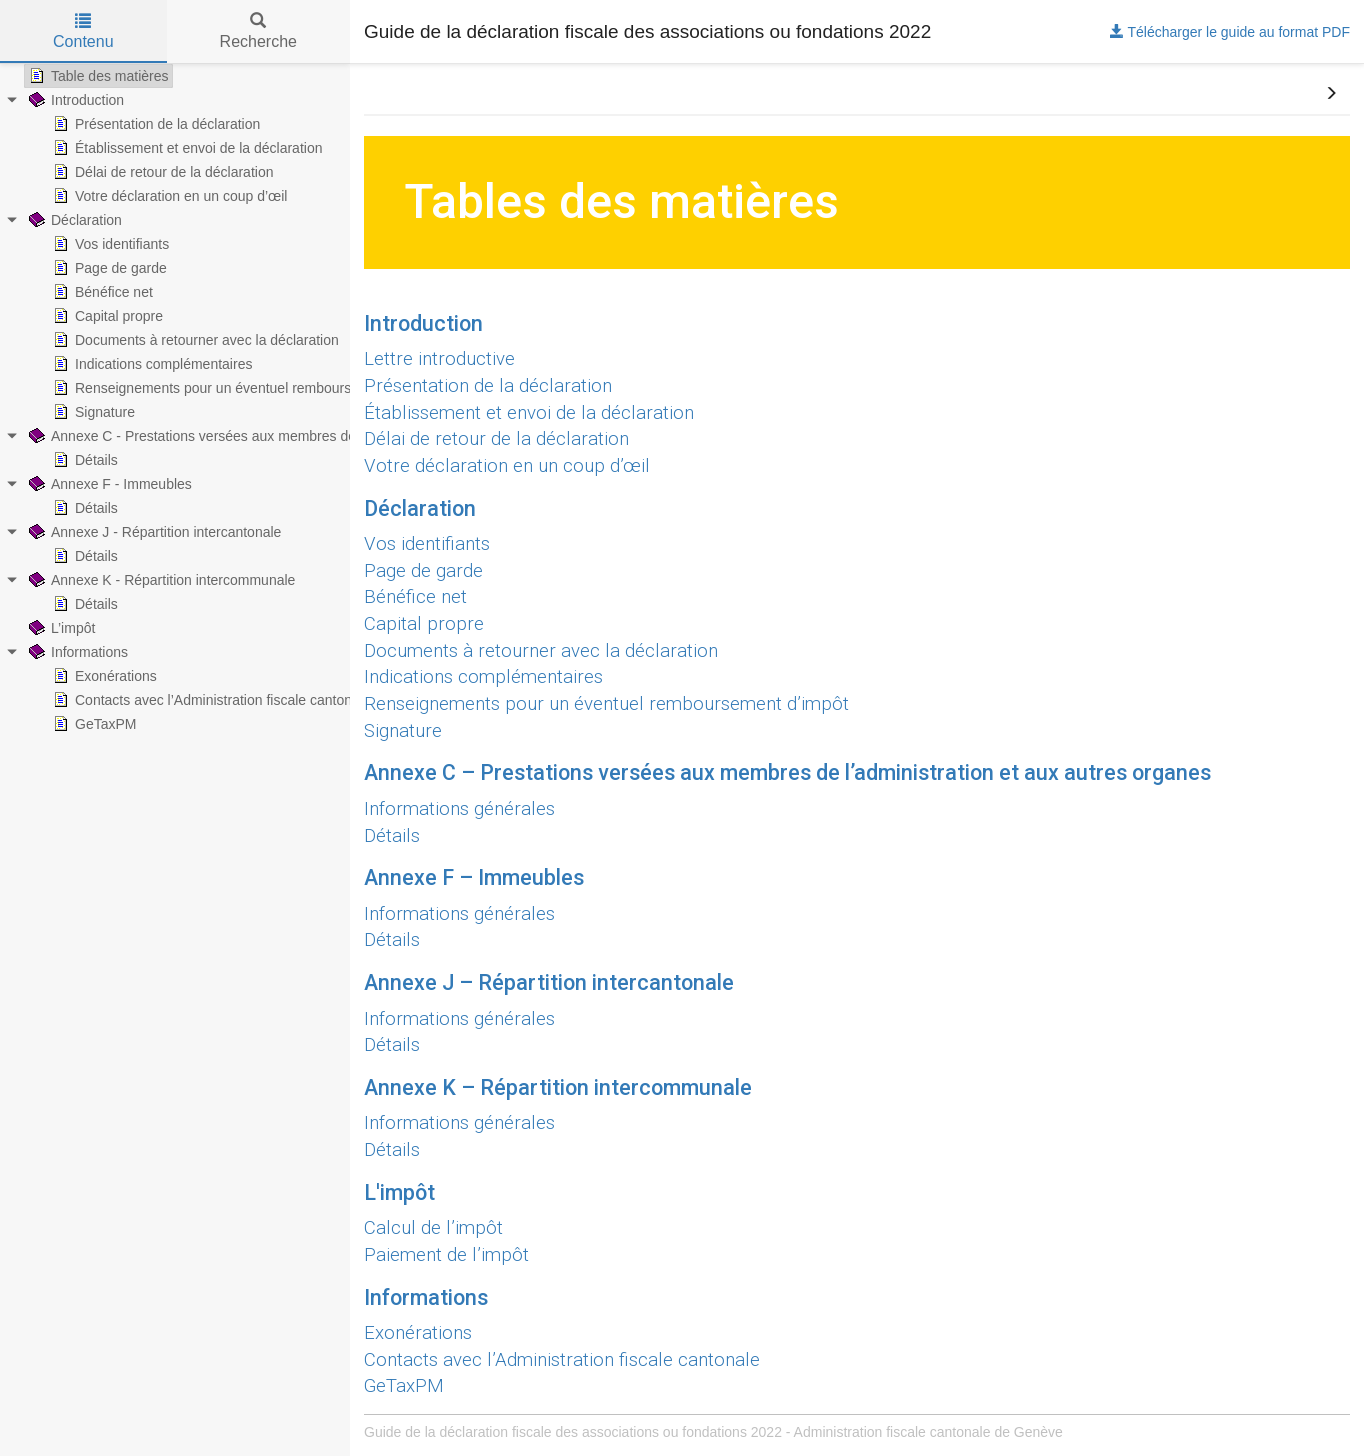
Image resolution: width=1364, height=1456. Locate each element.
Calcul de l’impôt (433, 1228)
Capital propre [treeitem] (106, 316)
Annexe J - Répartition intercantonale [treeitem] (153, 532)
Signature (403, 731)
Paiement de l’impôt (446, 1255)
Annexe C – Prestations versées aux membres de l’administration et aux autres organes (787, 772)
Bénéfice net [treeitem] (101, 292)
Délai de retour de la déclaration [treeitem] (161, 172)
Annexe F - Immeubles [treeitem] (108, 484)
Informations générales (459, 809)
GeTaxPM (404, 1386)
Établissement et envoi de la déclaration (529, 413)
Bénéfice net (415, 597)
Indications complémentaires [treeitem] (150, 364)
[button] (1331, 94)
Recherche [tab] (258, 31)
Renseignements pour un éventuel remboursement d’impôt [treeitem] (244, 388)
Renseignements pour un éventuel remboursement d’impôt (606, 704)
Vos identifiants (427, 544)
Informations (426, 1297)
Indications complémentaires (483, 677)
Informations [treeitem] (76, 652)
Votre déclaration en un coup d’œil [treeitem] (168, 196)
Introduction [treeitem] (74, 100)
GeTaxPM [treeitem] (92, 724)
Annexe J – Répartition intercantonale (549, 982)
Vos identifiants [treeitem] (109, 244)
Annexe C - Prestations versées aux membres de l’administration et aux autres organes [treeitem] (309, 436)
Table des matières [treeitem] (97, 76)
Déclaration (420, 508)
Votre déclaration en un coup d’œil (507, 466)
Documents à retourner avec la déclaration (541, 651)
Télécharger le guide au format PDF (1230, 32)
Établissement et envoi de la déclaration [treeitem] (185, 148)
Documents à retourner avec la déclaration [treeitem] (194, 340)
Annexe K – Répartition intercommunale (558, 1087)
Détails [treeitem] (83, 460)
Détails (392, 836)
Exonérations (418, 1333)
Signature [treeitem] (92, 412)
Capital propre (424, 624)
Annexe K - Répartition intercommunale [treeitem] (160, 580)
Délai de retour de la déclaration (496, 439)
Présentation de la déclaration (488, 386)
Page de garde (423, 571)
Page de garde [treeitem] (108, 268)
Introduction (423, 323)
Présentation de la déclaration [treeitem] (154, 124)
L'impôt (399, 1192)
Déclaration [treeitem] (73, 220)
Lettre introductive (439, 359)
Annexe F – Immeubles (474, 877)
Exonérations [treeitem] (103, 676)
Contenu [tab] (83, 31)
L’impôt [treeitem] (60, 628)
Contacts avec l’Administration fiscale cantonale (562, 1360)
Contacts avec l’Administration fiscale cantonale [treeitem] (210, 700)
